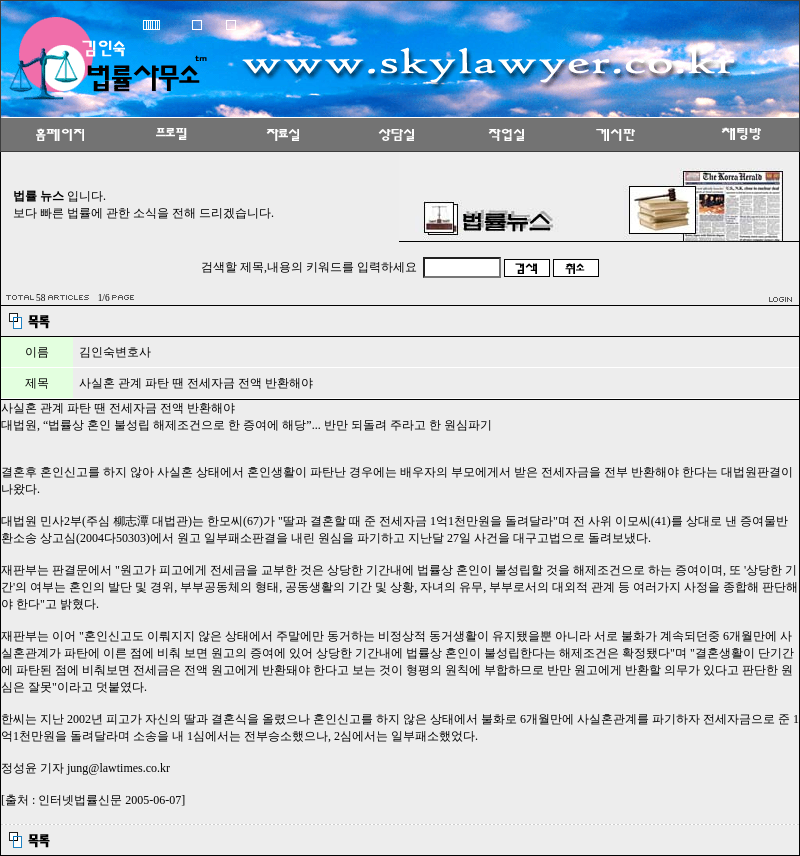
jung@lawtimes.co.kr (118, 768)
